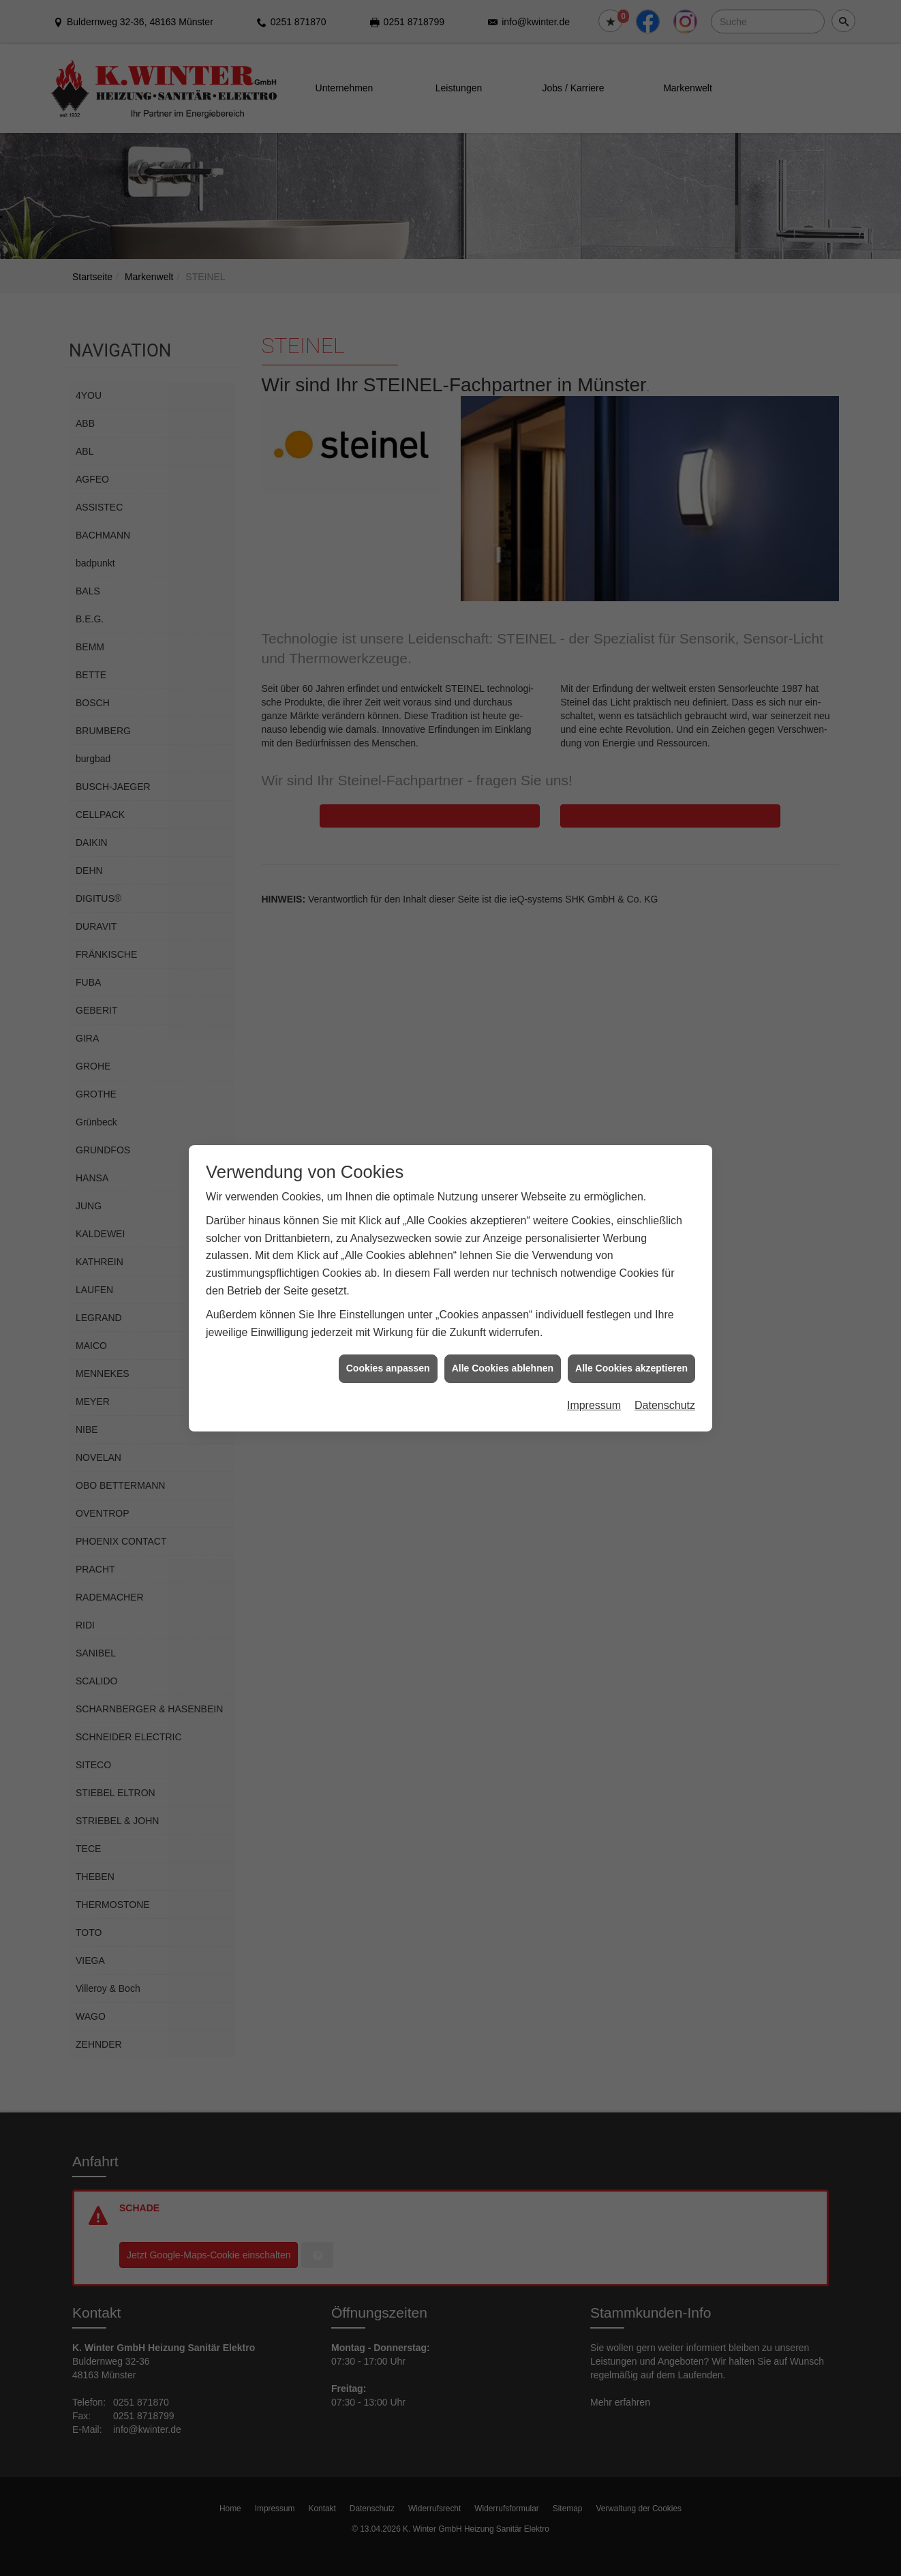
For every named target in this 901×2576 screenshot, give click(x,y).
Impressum (594, 1347)
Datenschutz (665, 1347)
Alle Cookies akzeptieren (631, 1310)
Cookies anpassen (388, 1310)
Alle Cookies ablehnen (502, 1310)
